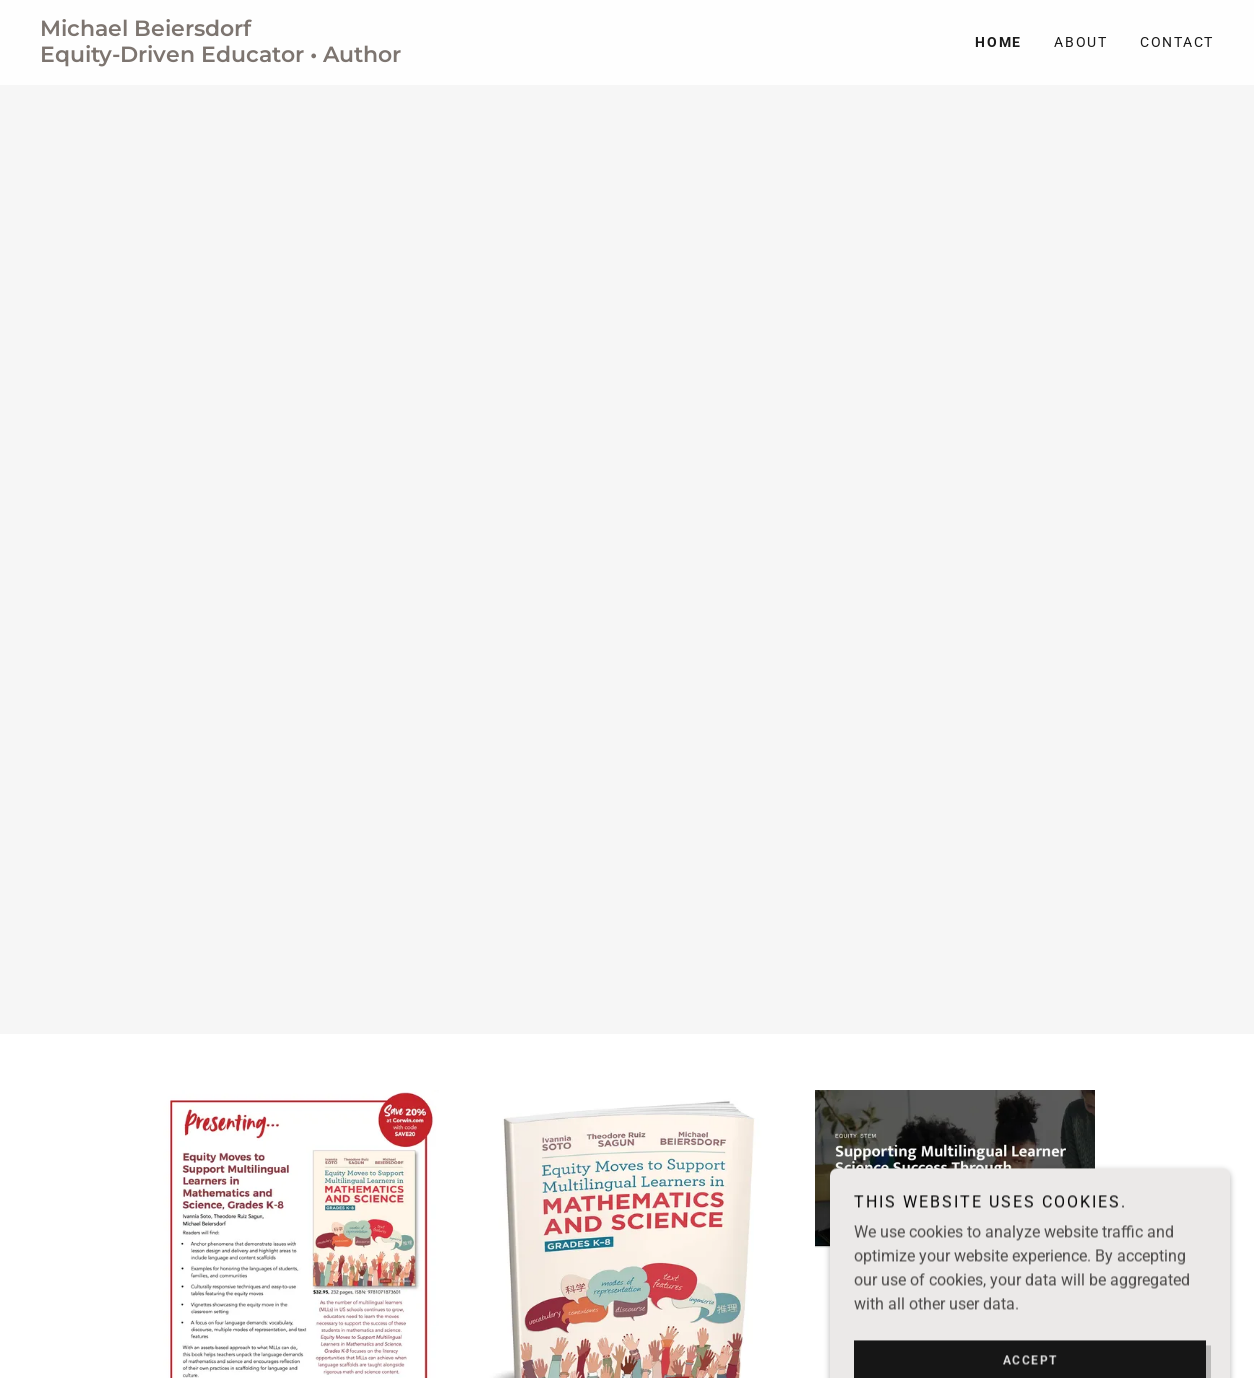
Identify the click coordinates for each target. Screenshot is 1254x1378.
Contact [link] (1177, 42)
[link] (333, 56)
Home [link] (998, 42)
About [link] (1081, 42)
